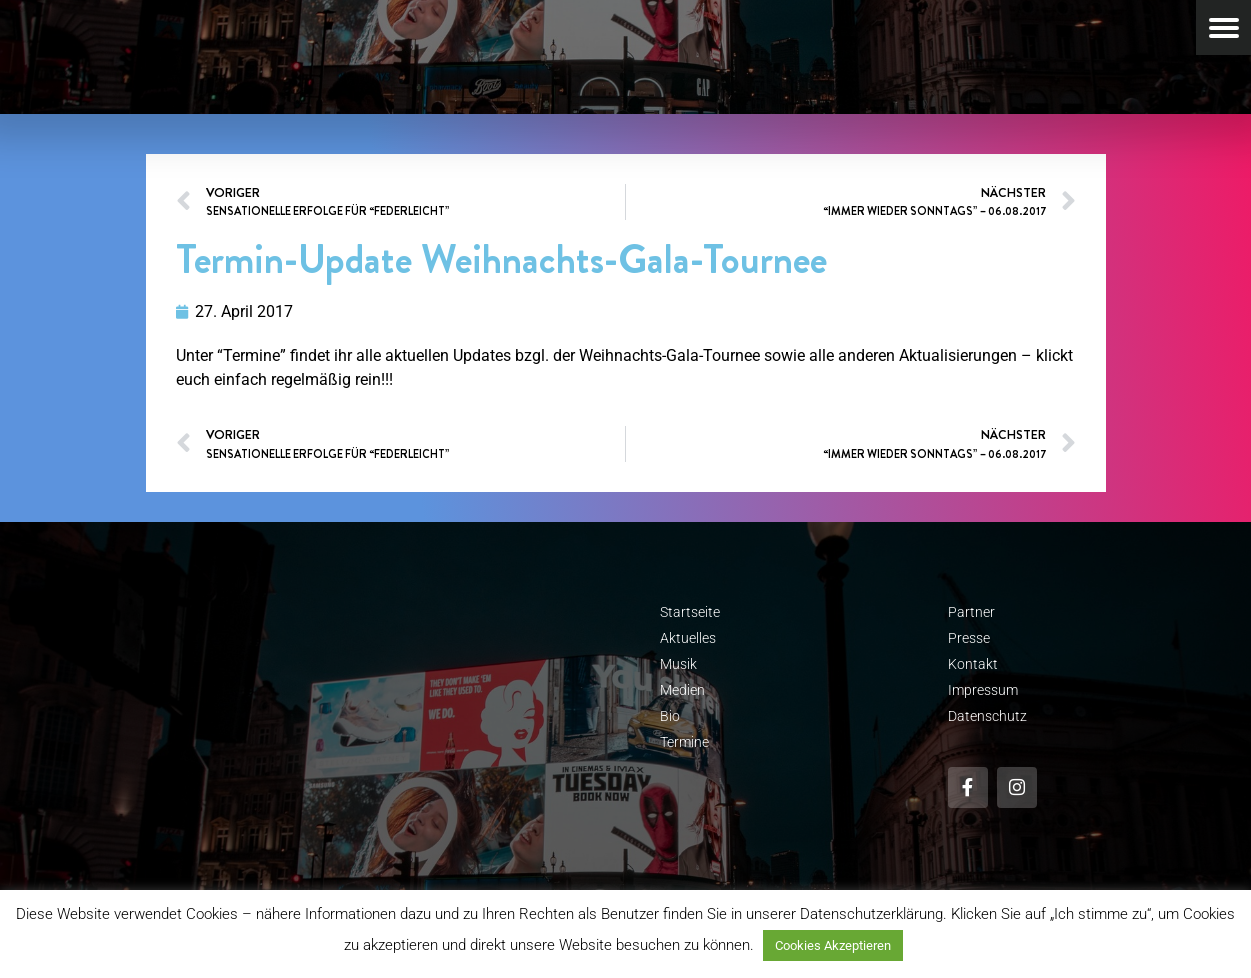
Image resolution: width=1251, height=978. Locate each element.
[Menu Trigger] (1223, 27)
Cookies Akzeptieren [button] (833, 945)
